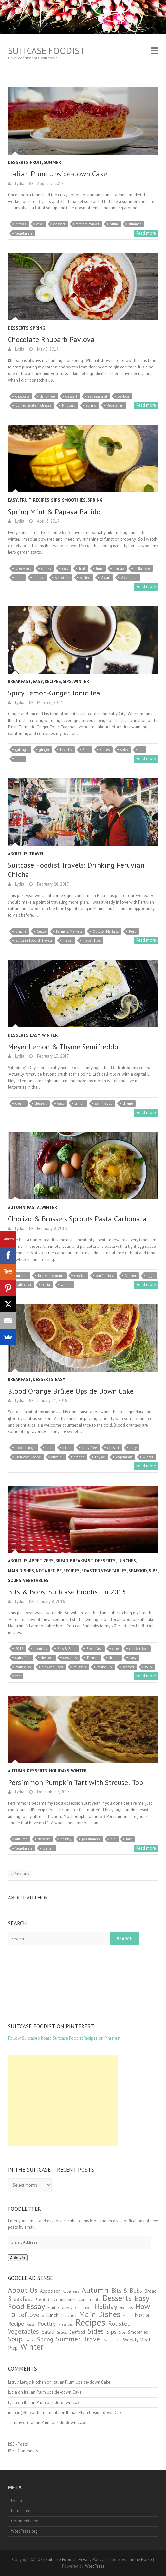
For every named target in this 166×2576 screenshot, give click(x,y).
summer (134, 224)
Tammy (15, 2422)
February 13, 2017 (52, 1056)
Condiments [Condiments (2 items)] (65, 2299)
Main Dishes (21, 1570)
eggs (150, 1275)
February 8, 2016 (51, 1228)
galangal (21, 749)
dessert (59, 224)
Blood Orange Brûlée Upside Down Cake (71, 1390)
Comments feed (26, 2521)
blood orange (25, 1447)
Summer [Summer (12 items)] (68, 2339)
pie (113, 1839)
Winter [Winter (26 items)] (32, 2346)
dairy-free (47, 396)
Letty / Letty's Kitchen (27, 2382)
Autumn (16, 1207)
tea (140, 749)
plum (114, 224)
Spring (37, 328)
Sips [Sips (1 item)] (122, 2332)
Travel (37, 853)
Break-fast (23, 568)
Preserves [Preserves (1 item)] (65, 2324)
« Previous (19, 1874)
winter (66, 1284)
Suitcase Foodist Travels (33, 940)
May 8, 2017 (47, 349)
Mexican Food (52, 1667)
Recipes (41, 500)
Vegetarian (23, 233)
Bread (61, 1561)
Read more (146, 233)
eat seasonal (97, 396)
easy (65, 568)
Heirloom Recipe (28, 1457)
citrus (67, 1447)
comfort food (105, 1275)
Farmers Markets (69, 931)
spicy (124, 749)
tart (129, 1839)
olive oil (57, 1457)
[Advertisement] (63, 2100)
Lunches (126, 1561)
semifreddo (103, 1103)
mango (118, 568)
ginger (44, 749)
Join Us (17, 2257)
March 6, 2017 (49, 702)
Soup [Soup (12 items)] (15, 2339)
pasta (46, 1284)
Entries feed (22, 2511)
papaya (39, 577)
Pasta (33, 1207)
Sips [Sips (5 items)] (111, 2331)
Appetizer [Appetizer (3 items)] (50, 2291)
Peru (132, 931)
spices (105, 749)
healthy (66, 749)
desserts (70, 1657)
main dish (23, 1284)
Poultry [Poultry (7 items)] (46, 2323)
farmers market (87, 224)
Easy (13, 500)
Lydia (19, 183)
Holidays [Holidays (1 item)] (126, 2308)
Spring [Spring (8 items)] (45, 2339)
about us (40, 1648)
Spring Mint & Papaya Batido (54, 511)
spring (91, 405)
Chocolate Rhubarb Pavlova (51, 339)
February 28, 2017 (52, 884)
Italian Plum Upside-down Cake (57, 173)
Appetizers (41, 1561)
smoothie (62, 577)
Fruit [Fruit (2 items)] (51, 2307)
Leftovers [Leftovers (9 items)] (31, 2314)
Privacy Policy (91, 2559)
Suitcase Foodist (46, 50)
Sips (55, 500)
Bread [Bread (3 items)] (151, 2291)
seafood (128, 1667)
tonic (19, 759)
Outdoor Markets (106, 931)
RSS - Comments (23, 2451)
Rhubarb (68, 405)
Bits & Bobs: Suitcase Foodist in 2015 (67, 1591)
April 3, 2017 (48, 521)
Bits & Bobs (66, 1648)
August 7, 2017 (50, 183)
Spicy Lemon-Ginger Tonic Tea (54, 692)
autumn (21, 1275)
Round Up (104, 1667)
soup (148, 1667)
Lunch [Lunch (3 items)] (52, 2315)
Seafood (137, 1570)
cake (39, 224)
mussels (79, 1667)
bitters (20, 224)
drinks (46, 568)
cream (20, 1103)
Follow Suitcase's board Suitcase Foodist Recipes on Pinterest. (64, 2038)
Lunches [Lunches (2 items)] (68, 2315)
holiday (65, 1839)
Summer (52, 162)
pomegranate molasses (33, 405)
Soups (14, 1580)
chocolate (22, 396)
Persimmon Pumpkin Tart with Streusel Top (75, 1782)
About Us (18, 853)
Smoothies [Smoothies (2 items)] (138, 2332)
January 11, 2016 (51, 1400)
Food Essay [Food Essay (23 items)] (26, 2306)
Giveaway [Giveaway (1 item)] (65, 2308)
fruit (82, 568)
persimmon (91, 1839)
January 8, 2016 (50, 1601)
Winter (81, 681)
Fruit (36, 162)
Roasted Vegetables (104, 1570)
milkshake (142, 568)
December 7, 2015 (53, 1792)
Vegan (105, 577)
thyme (128, 1103)
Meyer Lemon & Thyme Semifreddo (63, 1046)
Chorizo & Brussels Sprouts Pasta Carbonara (77, 1218)
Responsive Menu (154, 50)
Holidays (59, 1771)
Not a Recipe (49, 1570)
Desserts (18, 162)
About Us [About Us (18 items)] (22, 2290)
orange (79, 1457)
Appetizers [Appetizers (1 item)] (71, 2291)
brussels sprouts (51, 1275)
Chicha (20, 931)
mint (19, 577)
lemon (79, 1103)
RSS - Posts (18, 2444)
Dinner (130, 1275)
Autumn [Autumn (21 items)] (95, 2290)
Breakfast (19, 681)
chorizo (79, 1275)
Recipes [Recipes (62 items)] (90, 2322)
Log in (16, 2500)
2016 (19, 1648)
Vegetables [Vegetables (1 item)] (112, 2340)
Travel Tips (92, 940)
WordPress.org (24, 2531)
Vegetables (35, 1580)
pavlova (123, 396)
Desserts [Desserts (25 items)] (117, 2298)
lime (99, 568)
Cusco (41, 931)
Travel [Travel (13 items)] (92, 2338)
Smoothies (74, 500)
